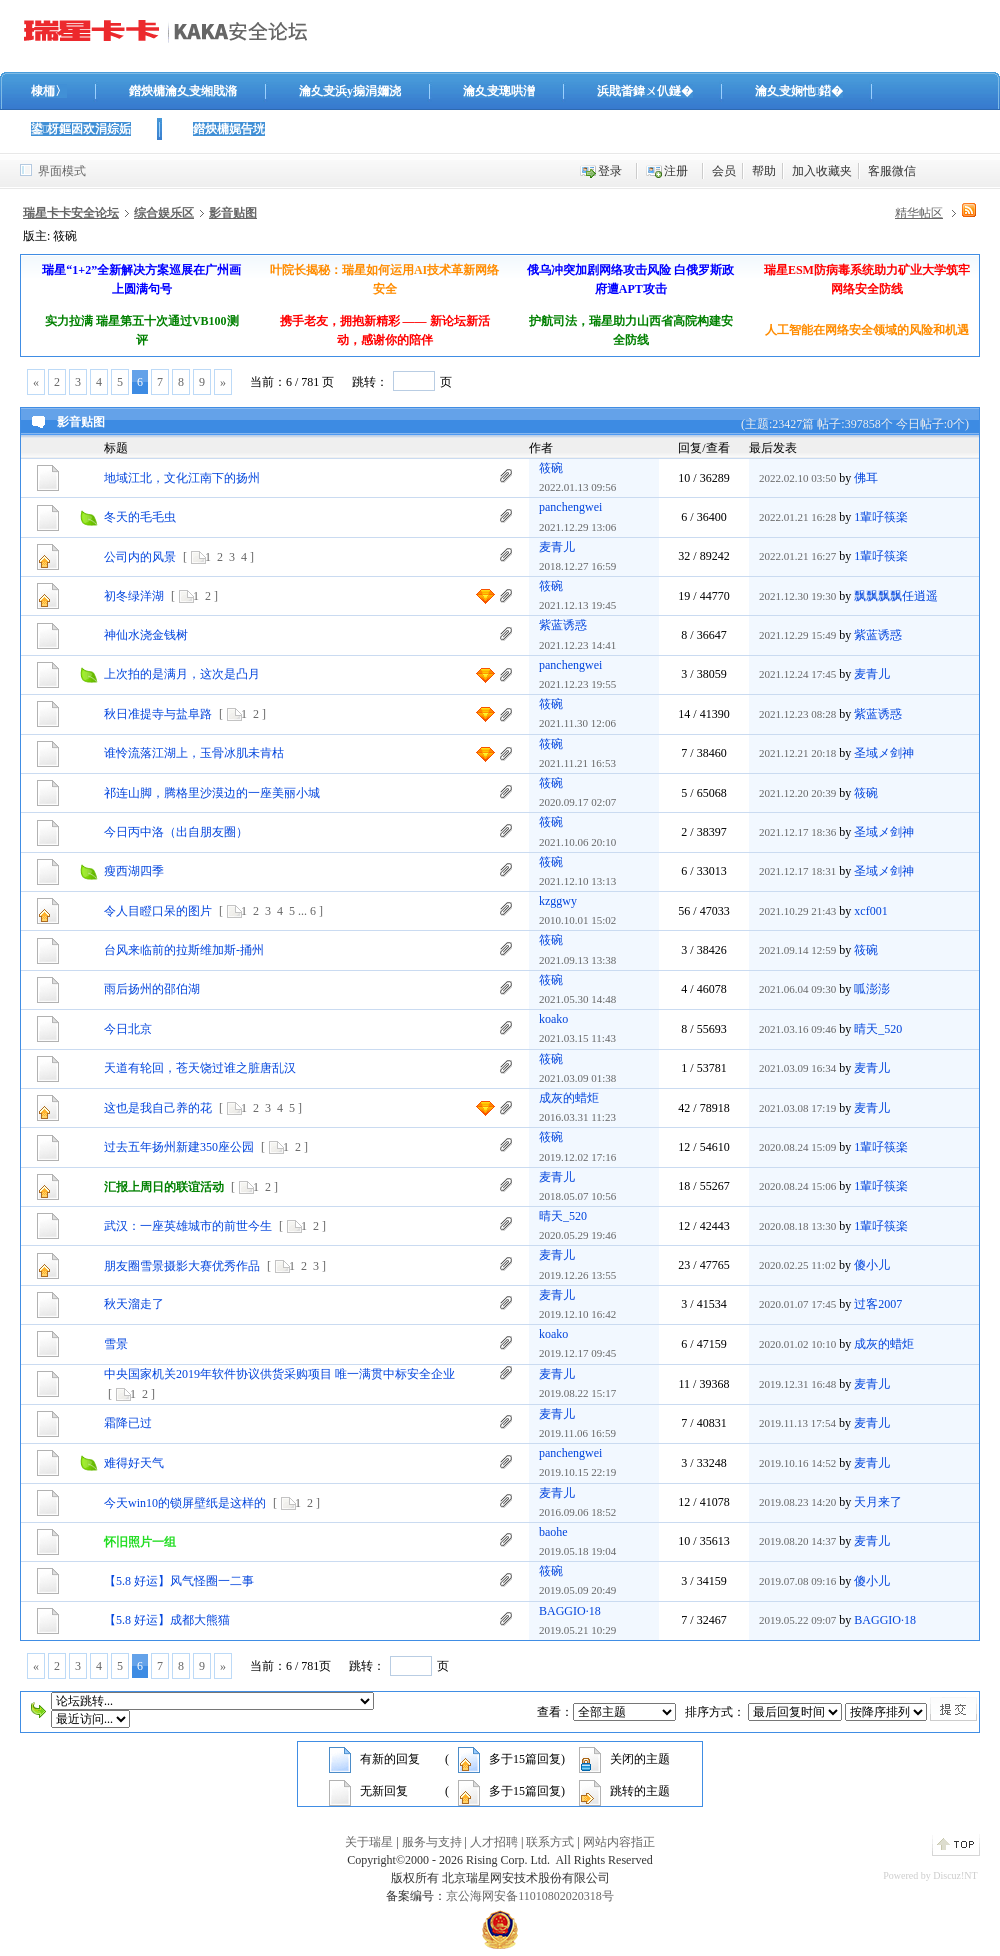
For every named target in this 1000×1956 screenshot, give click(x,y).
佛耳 (866, 478)
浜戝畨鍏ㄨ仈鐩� (645, 91)
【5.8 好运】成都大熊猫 (167, 1620)
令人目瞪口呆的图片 (158, 911)
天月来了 (878, 1502)
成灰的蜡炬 (569, 1098)
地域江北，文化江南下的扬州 (182, 478)
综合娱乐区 (164, 213)
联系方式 (550, 1842)
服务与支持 (432, 1842)
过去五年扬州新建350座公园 (179, 1147)
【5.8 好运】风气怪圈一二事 (179, 1581)
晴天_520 (878, 1029)
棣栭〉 (49, 91)
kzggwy (558, 901)
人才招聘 (494, 1842)
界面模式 (62, 171)
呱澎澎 (872, 989)
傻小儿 (872, 1265)
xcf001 (870, 911)
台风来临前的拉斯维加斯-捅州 (184, 950)
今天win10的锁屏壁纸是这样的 (185, 1503)
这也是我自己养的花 (158, 1108)
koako (553, 1019)
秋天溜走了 (134, 1304)
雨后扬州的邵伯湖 (152, 989)
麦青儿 (557, 547)
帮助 (764, 171)
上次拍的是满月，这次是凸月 (182, 674)
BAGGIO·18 (570, 1611)
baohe (553, 1532)
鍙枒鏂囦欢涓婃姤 (81, 129)
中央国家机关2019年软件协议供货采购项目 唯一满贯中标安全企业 (279, 1374)
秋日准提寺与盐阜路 (158, 714)
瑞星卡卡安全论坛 (71, 213)
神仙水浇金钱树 (146, 635)
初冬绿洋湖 (134, 596)
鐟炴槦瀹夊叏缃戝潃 (183, 91)
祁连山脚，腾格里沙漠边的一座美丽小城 (212, 793)
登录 (610, 171)
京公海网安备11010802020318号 (530, 1896)
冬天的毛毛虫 (140, 517)
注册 (676, 171)
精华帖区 (919, 213)
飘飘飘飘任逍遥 (896, 596)
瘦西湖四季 (134, 871)
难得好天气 (134, 1463)
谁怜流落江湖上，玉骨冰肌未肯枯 (194, 753)
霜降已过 (128, 1423)
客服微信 (892, 171)
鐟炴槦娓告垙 (229, 129)
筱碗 (551, 468)
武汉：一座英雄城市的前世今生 (188, 1226)
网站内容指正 (619, 1842)
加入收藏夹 (822, 171)
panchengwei (570, 507)
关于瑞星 (369, 1842)
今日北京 (128, 1029)
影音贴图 (233, 213)
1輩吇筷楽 (881, 517)
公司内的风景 (140, 557)
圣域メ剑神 (884, 753)
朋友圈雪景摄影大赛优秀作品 (182, 1266)
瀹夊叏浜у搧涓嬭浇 (350, 91)
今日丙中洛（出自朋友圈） (176, 832)
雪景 (116, 1344)
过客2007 (878, 1304)
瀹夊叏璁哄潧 (499, 91)
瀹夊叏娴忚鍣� (799, 91)
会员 (724, 171)
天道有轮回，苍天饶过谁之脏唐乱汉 (200, 1068)
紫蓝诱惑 (563, 625)
